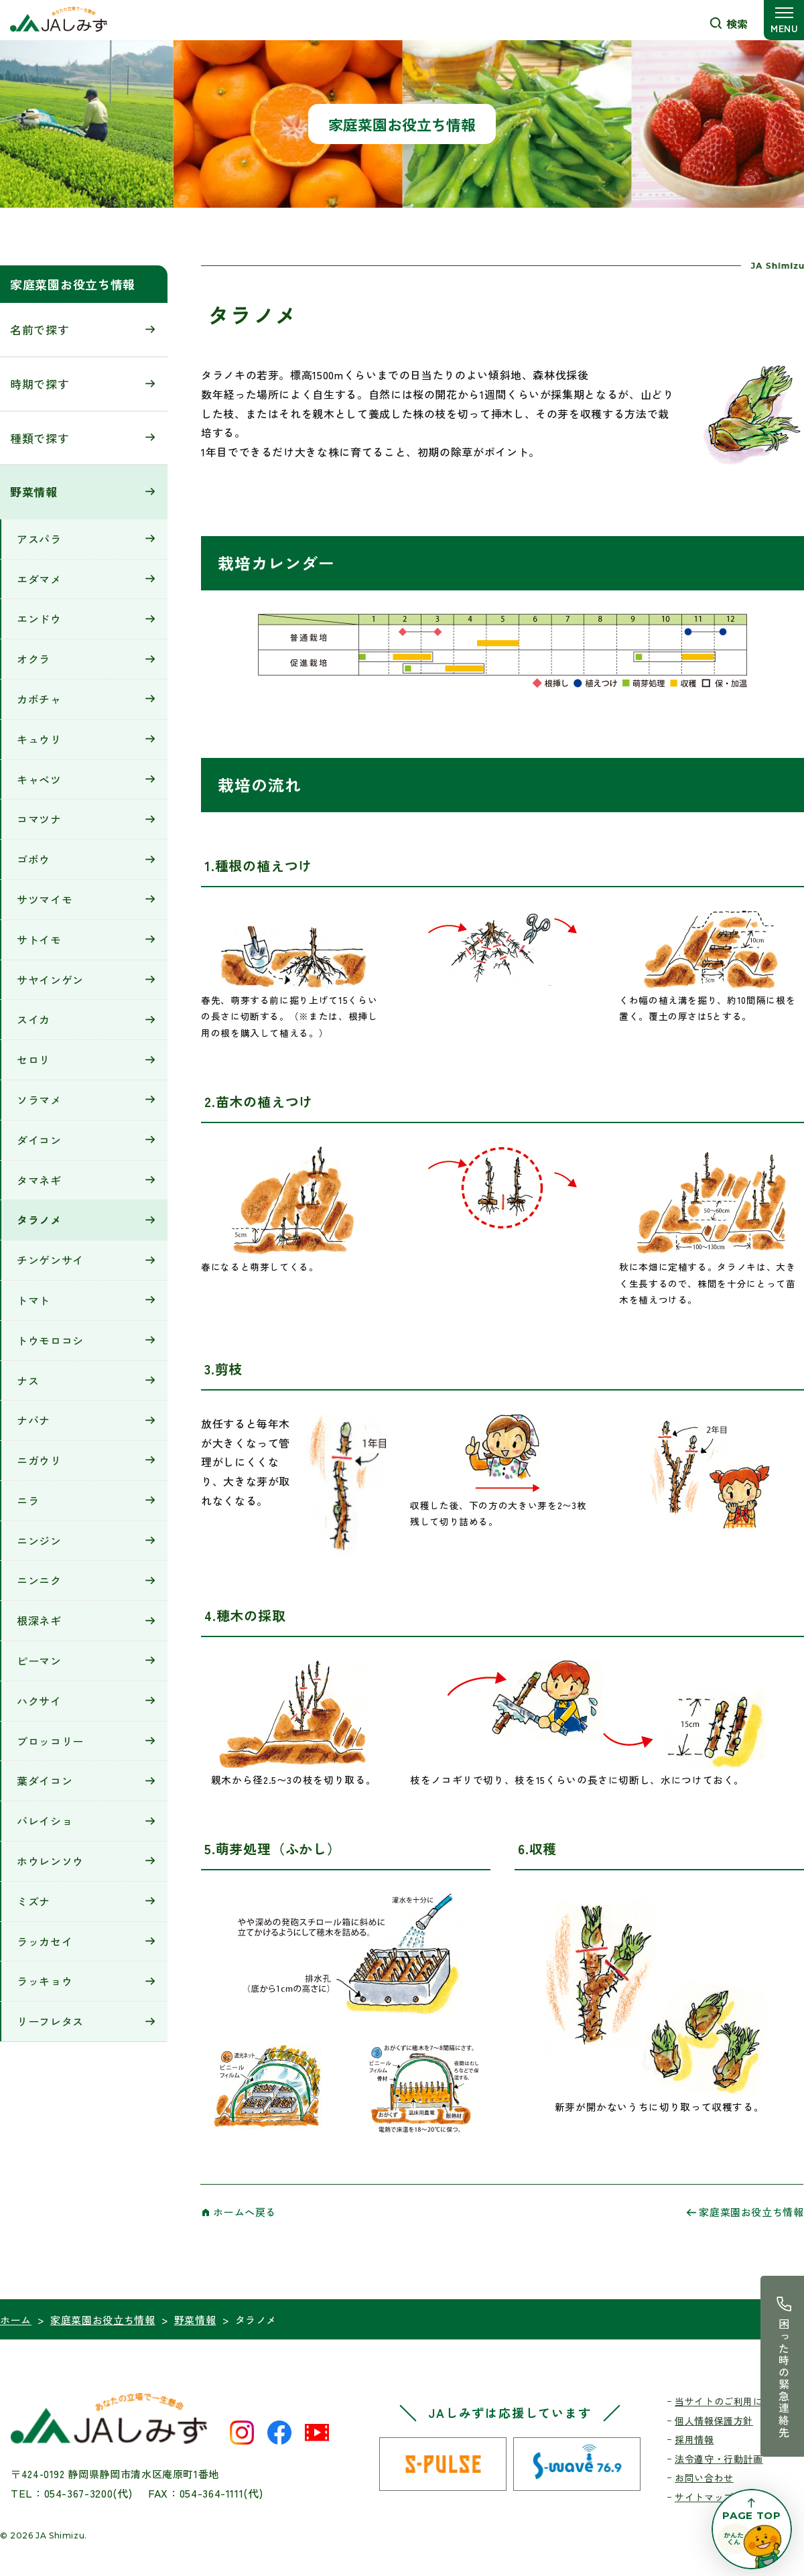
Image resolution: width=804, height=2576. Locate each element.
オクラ (33, 659)
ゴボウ (33, 859)
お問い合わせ (704, 2477)
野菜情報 (34, 491)
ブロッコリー (50, 1741)
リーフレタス (50, 2021)
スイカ (33, 1019)
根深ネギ (39, 1620)
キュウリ (39, 739)
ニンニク (39, 1580)
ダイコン (39, 1140)
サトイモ (39, 939)
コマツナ (39, 819)
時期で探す (39, 383)
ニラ (28, 1500)
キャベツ (39, 779)
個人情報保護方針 (714, 2420)
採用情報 (694, 2439)
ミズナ (33, 1901)
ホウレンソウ (50, 1861)
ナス (28, 1380)
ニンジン (39, 1541)
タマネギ (39, 1180)
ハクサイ (39, 1701)
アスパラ (39, 539)
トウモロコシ (50, 1340)
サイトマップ (704, 2497)
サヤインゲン (50, 980)
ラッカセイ (44, 1941)
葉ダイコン (44, 1781)
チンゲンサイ (50, 1260)
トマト (33, 1300)
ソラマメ (39, 1100)
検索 (737, 23)
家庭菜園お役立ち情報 (72, 284)
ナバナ (33, 1420)
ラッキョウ (44, 1981)
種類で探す (39, 438)
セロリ (33, 1059)
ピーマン (39, 1661)
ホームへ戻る (244, 2212)
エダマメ (39, 579)
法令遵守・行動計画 (719, 2458)
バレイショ (44, 1821)
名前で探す (39, 329)
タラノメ (39, 1220)
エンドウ (39, 618)
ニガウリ (39, 1460)
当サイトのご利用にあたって (738, 2401)
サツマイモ (44, 899)
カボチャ (39, 699)
